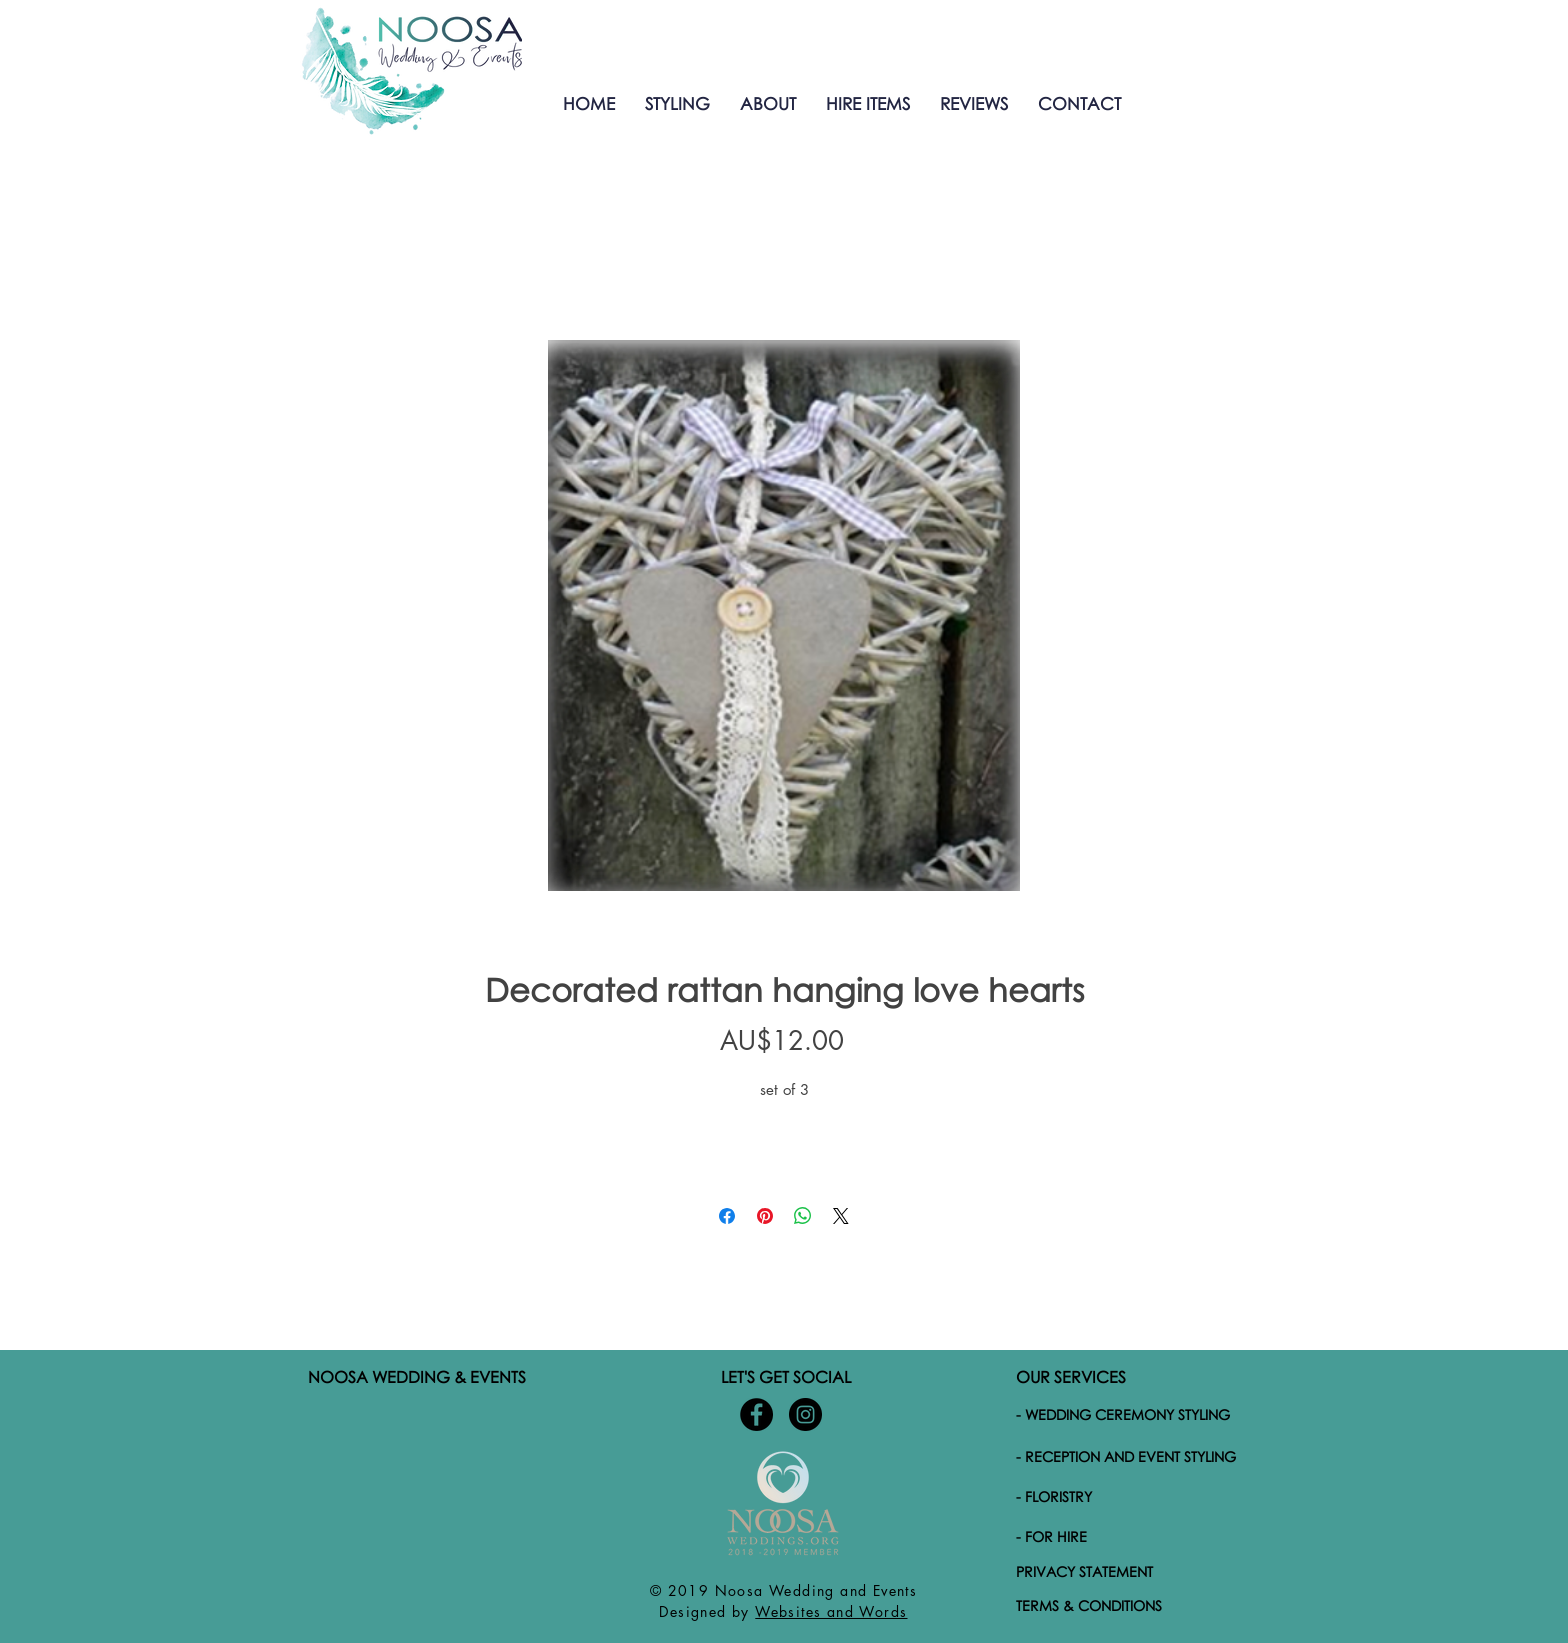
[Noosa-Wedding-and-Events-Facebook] (756, 1414)
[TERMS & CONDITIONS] (1134, 1605)
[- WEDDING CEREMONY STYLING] (1134, 1414)
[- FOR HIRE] (1137, 1536)
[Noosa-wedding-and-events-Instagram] (805, 1414)
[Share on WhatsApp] (803, 1216)
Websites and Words (831, 1611)
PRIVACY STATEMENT (1084, 1571)
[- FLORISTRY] (1137, 1496)
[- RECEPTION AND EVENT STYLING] (1137, 1456)
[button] (677, 103)
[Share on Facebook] (727, 1216)
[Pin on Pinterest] (765, 1216)
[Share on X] (841, 1216)
